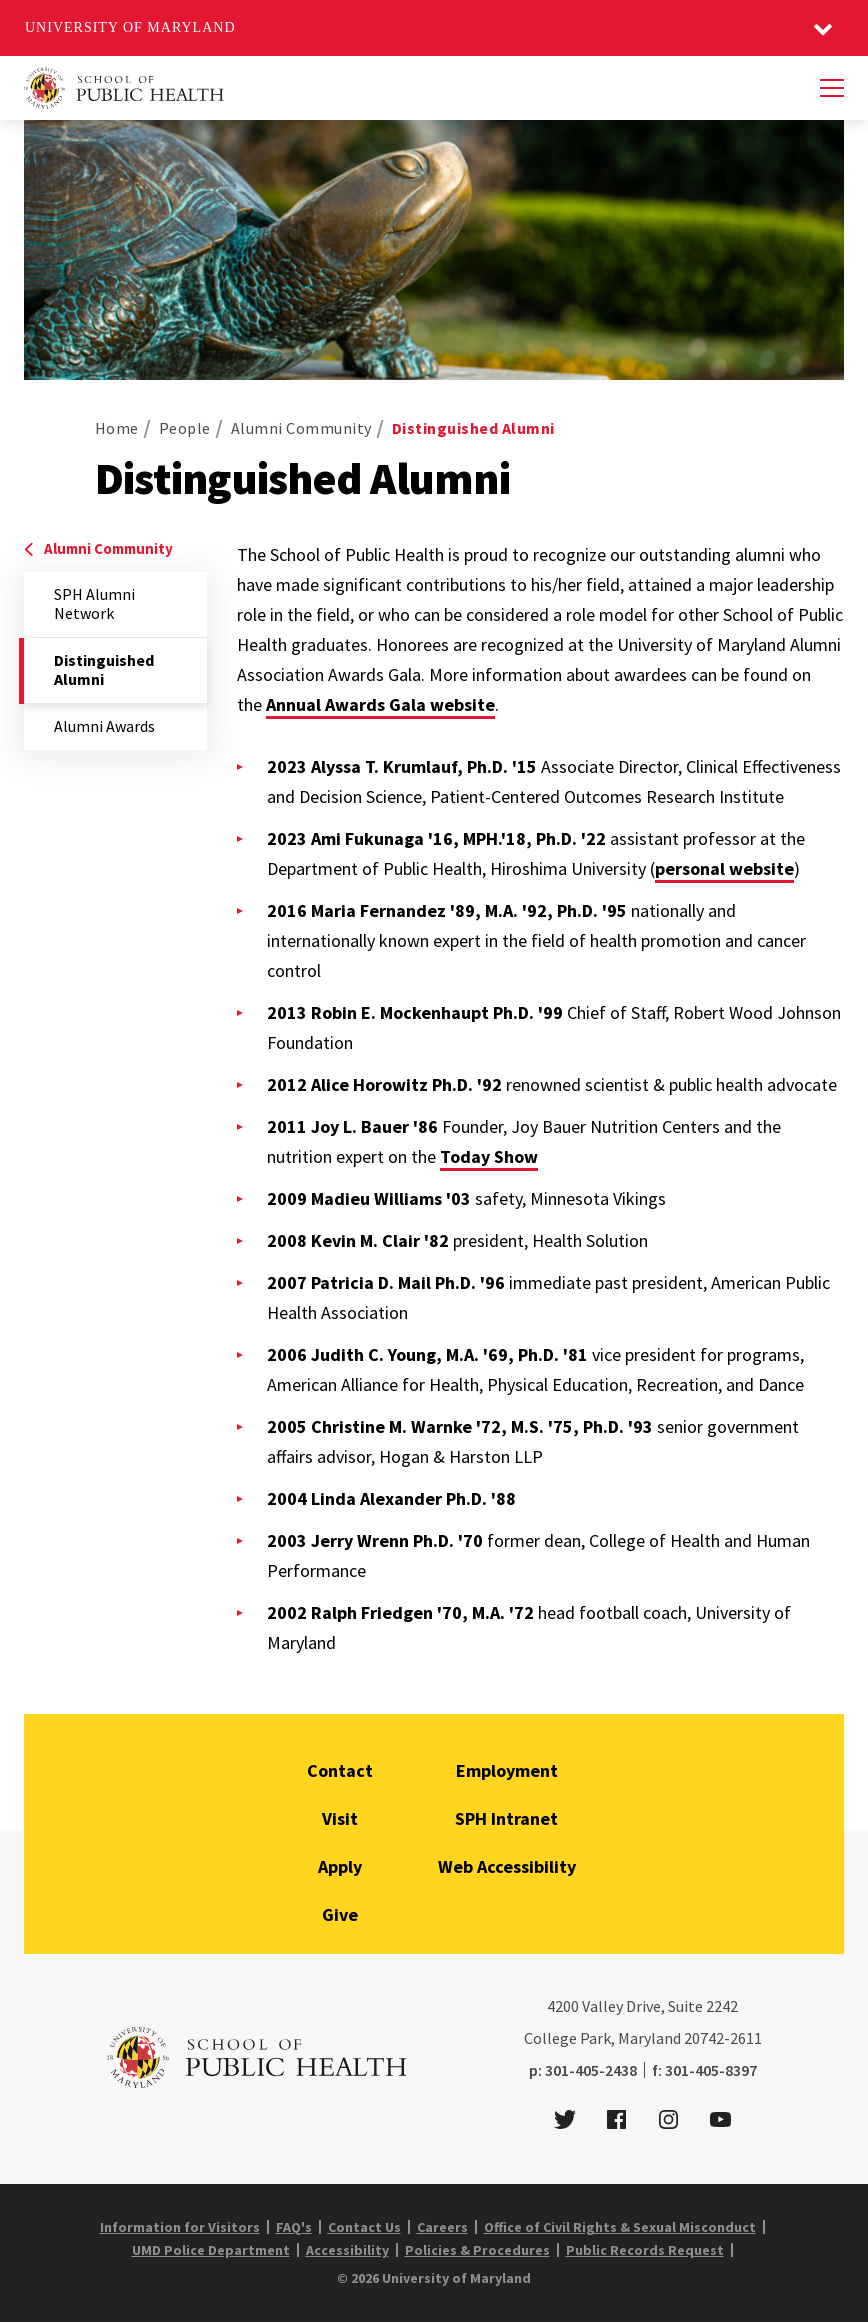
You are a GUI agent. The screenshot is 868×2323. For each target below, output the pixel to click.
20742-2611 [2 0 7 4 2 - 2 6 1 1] (723, 2038)
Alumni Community (301, 428)
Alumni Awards (104, 726)
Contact (340, 1770)
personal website (724, 868)
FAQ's (294, 2227)
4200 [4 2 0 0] (563, 2006)
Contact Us (364, 2227)
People (185, 428)
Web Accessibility (507, 1866)
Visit (340, 1818)
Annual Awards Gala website (380, 704)
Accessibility (347, 2250)
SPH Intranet (506, 1818)
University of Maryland (130, 27)
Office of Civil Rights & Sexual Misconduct (620, 2227)
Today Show (489, 1156)
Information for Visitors (180, 2227)
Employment (507, 1770)
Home (117, 428)
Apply (340, 1866)
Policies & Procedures (477, 2250)
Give (340, 1914)
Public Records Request (645, 2250)
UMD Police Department (211, 2250)
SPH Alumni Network (94, 603)
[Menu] (832, 88)
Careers (442, 2227)
